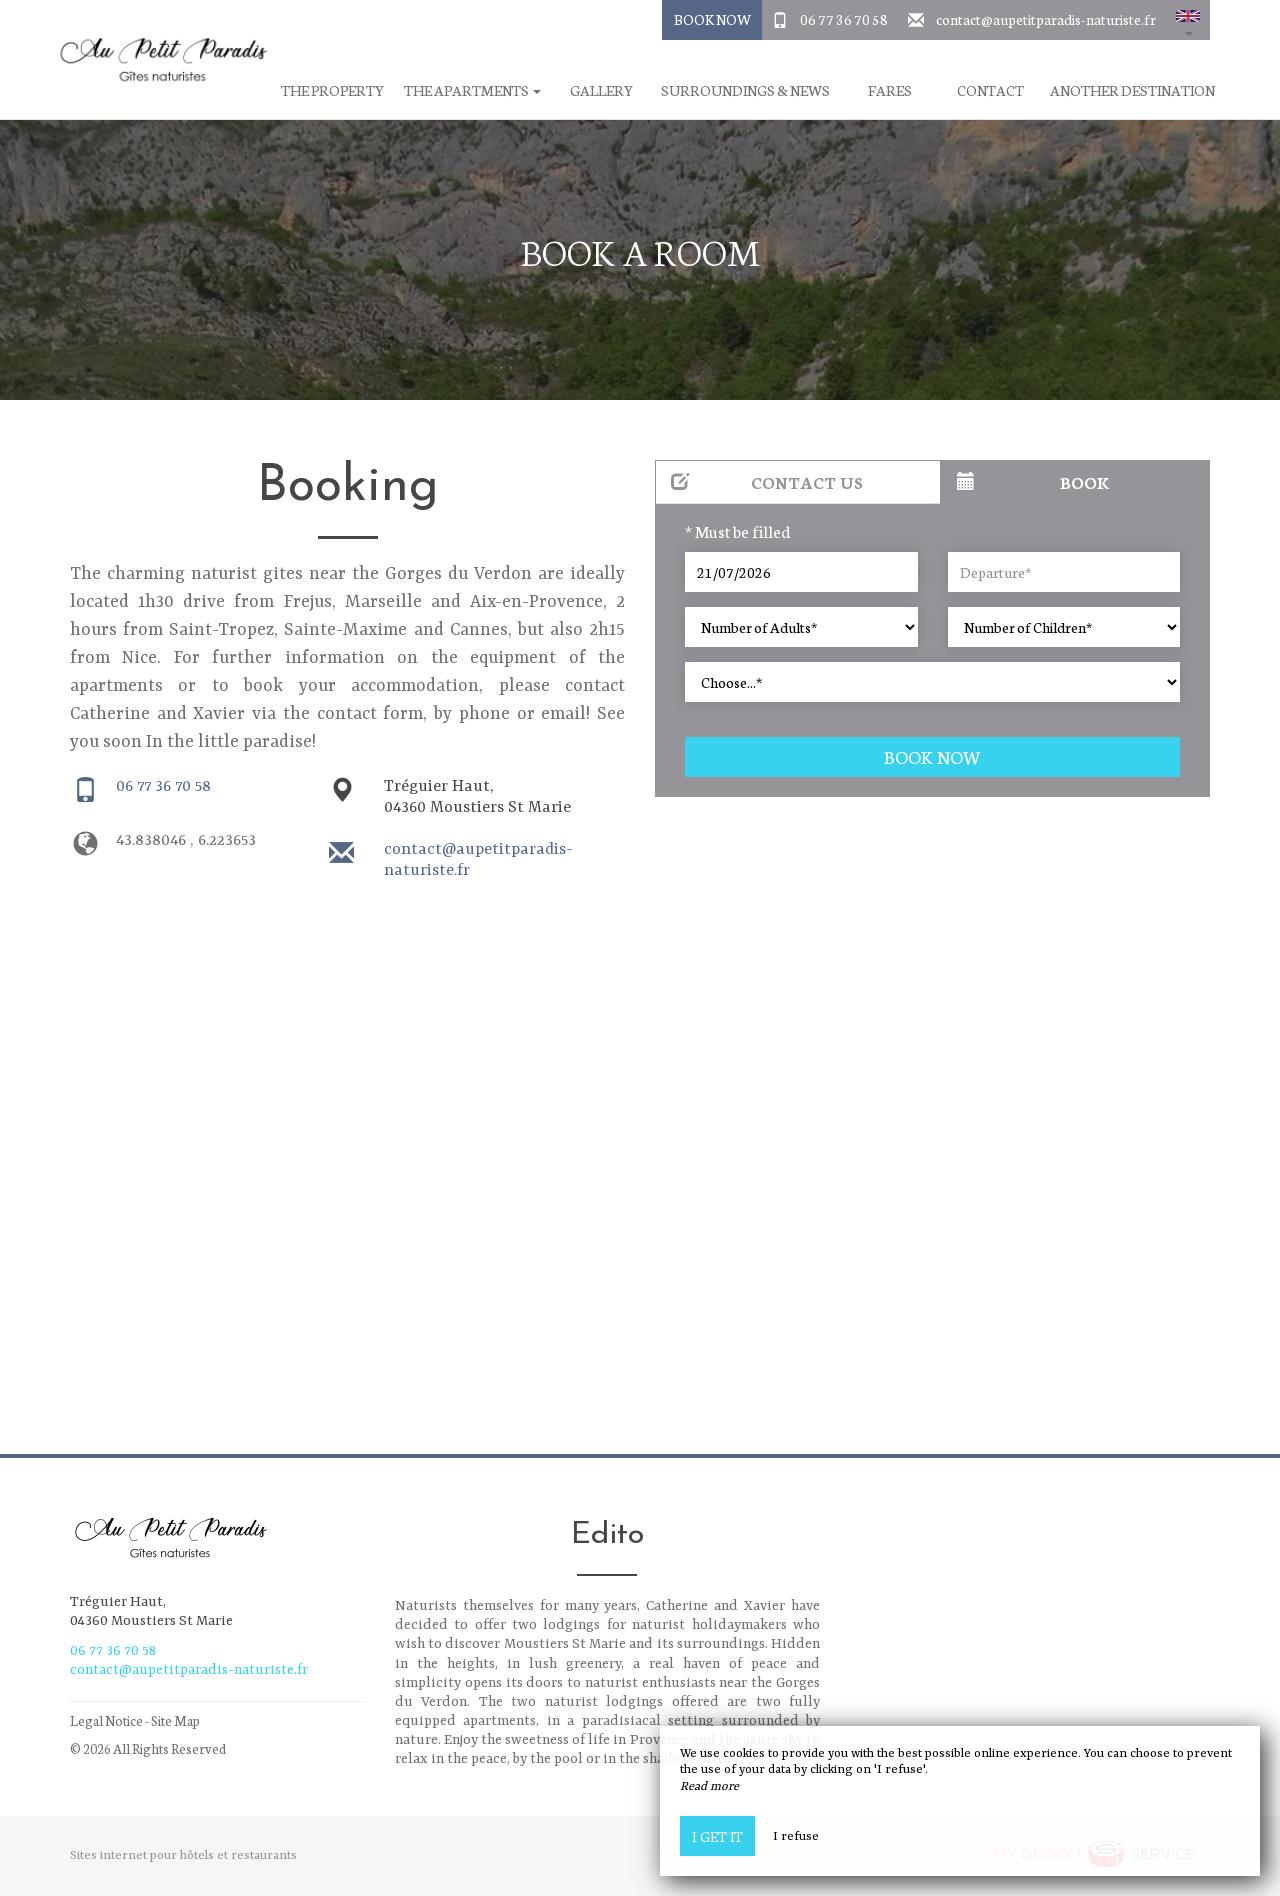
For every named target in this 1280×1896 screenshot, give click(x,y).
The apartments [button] (472, 90)
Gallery (601, 90)
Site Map (175, 1720)
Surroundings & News (745, 90)
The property (332, 90)
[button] (1188, 20)
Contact (990, 90)
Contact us (767, 481)
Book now (932, 756)
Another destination (1132, 90)
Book (1033, 481)
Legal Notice (106, 1720)
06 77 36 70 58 (844, 19)
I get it (717, 1836)
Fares (890, 90)
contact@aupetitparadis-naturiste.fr (1046, 19)
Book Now (712, 19)
